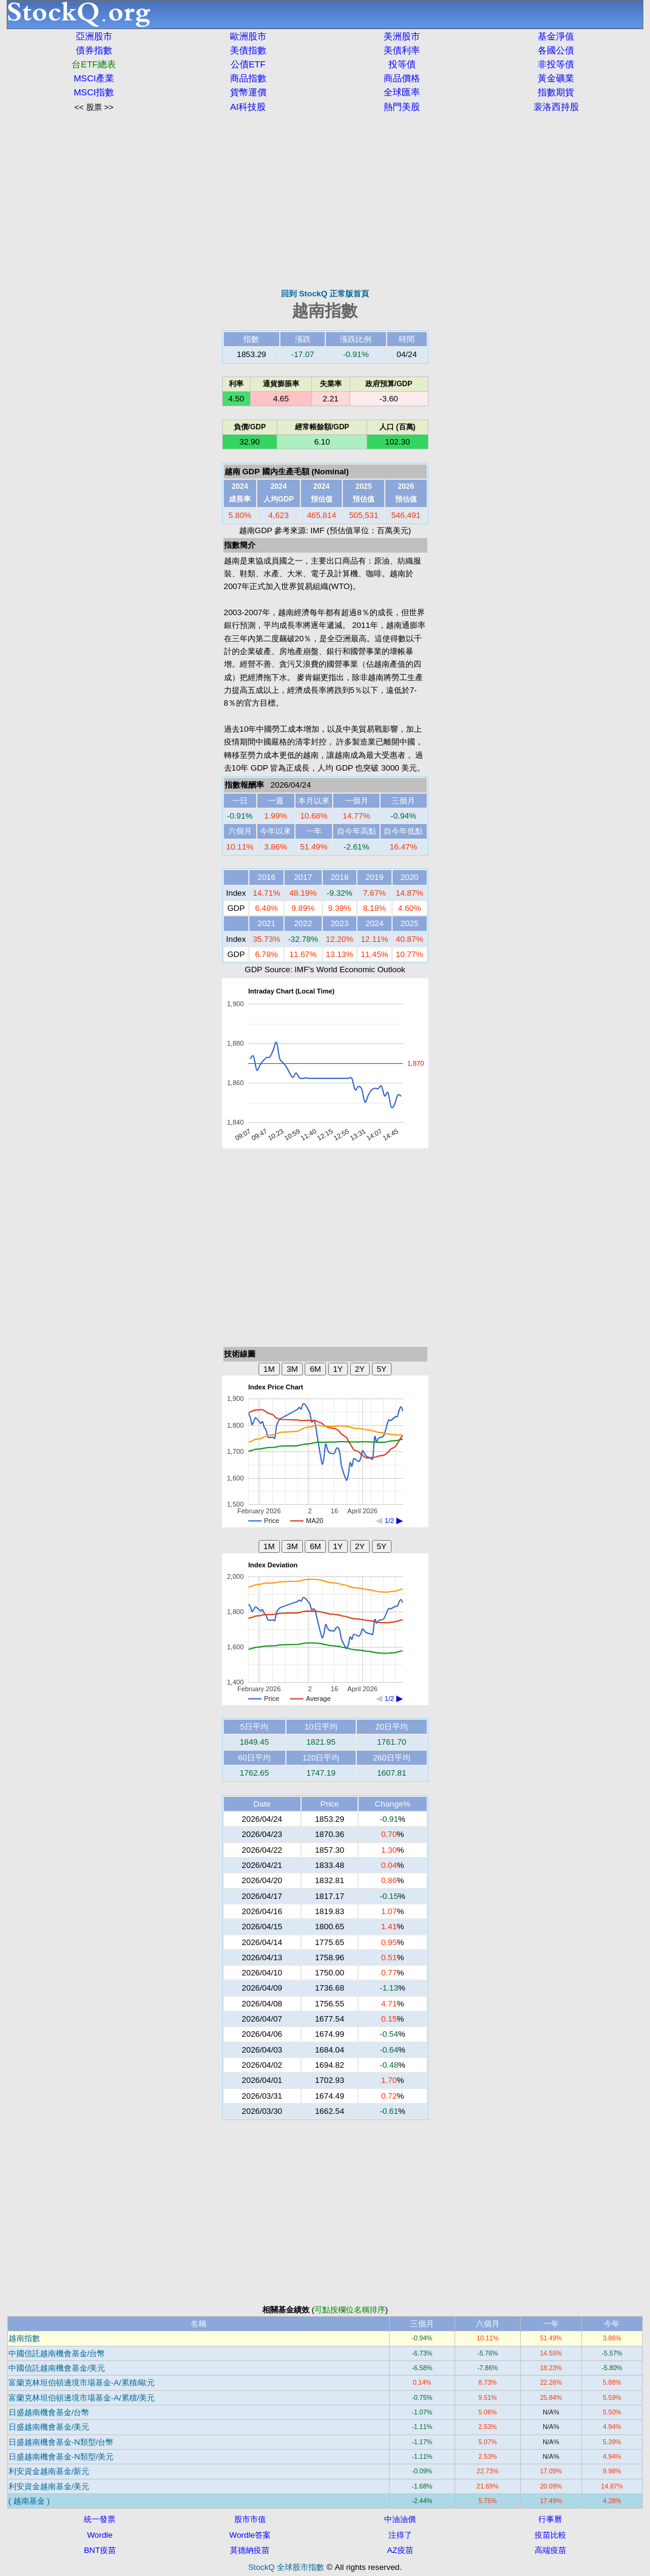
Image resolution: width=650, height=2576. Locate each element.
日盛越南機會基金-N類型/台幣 (61, 2442)
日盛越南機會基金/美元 (49, 2426)
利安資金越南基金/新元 (49, 2471)
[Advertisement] (325, 200)
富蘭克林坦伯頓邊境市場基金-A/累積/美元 (81, 2397)
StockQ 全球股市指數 (286, 2567)
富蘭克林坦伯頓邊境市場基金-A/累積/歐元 (81, 2382)
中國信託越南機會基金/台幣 (57, 2353)
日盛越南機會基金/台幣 (49, 2412)
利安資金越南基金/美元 (49, 2486)
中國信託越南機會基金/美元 (57, 2368)
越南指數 (24, 2338)
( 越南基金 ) (29, 2501)
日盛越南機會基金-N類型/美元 (61, 2456)
